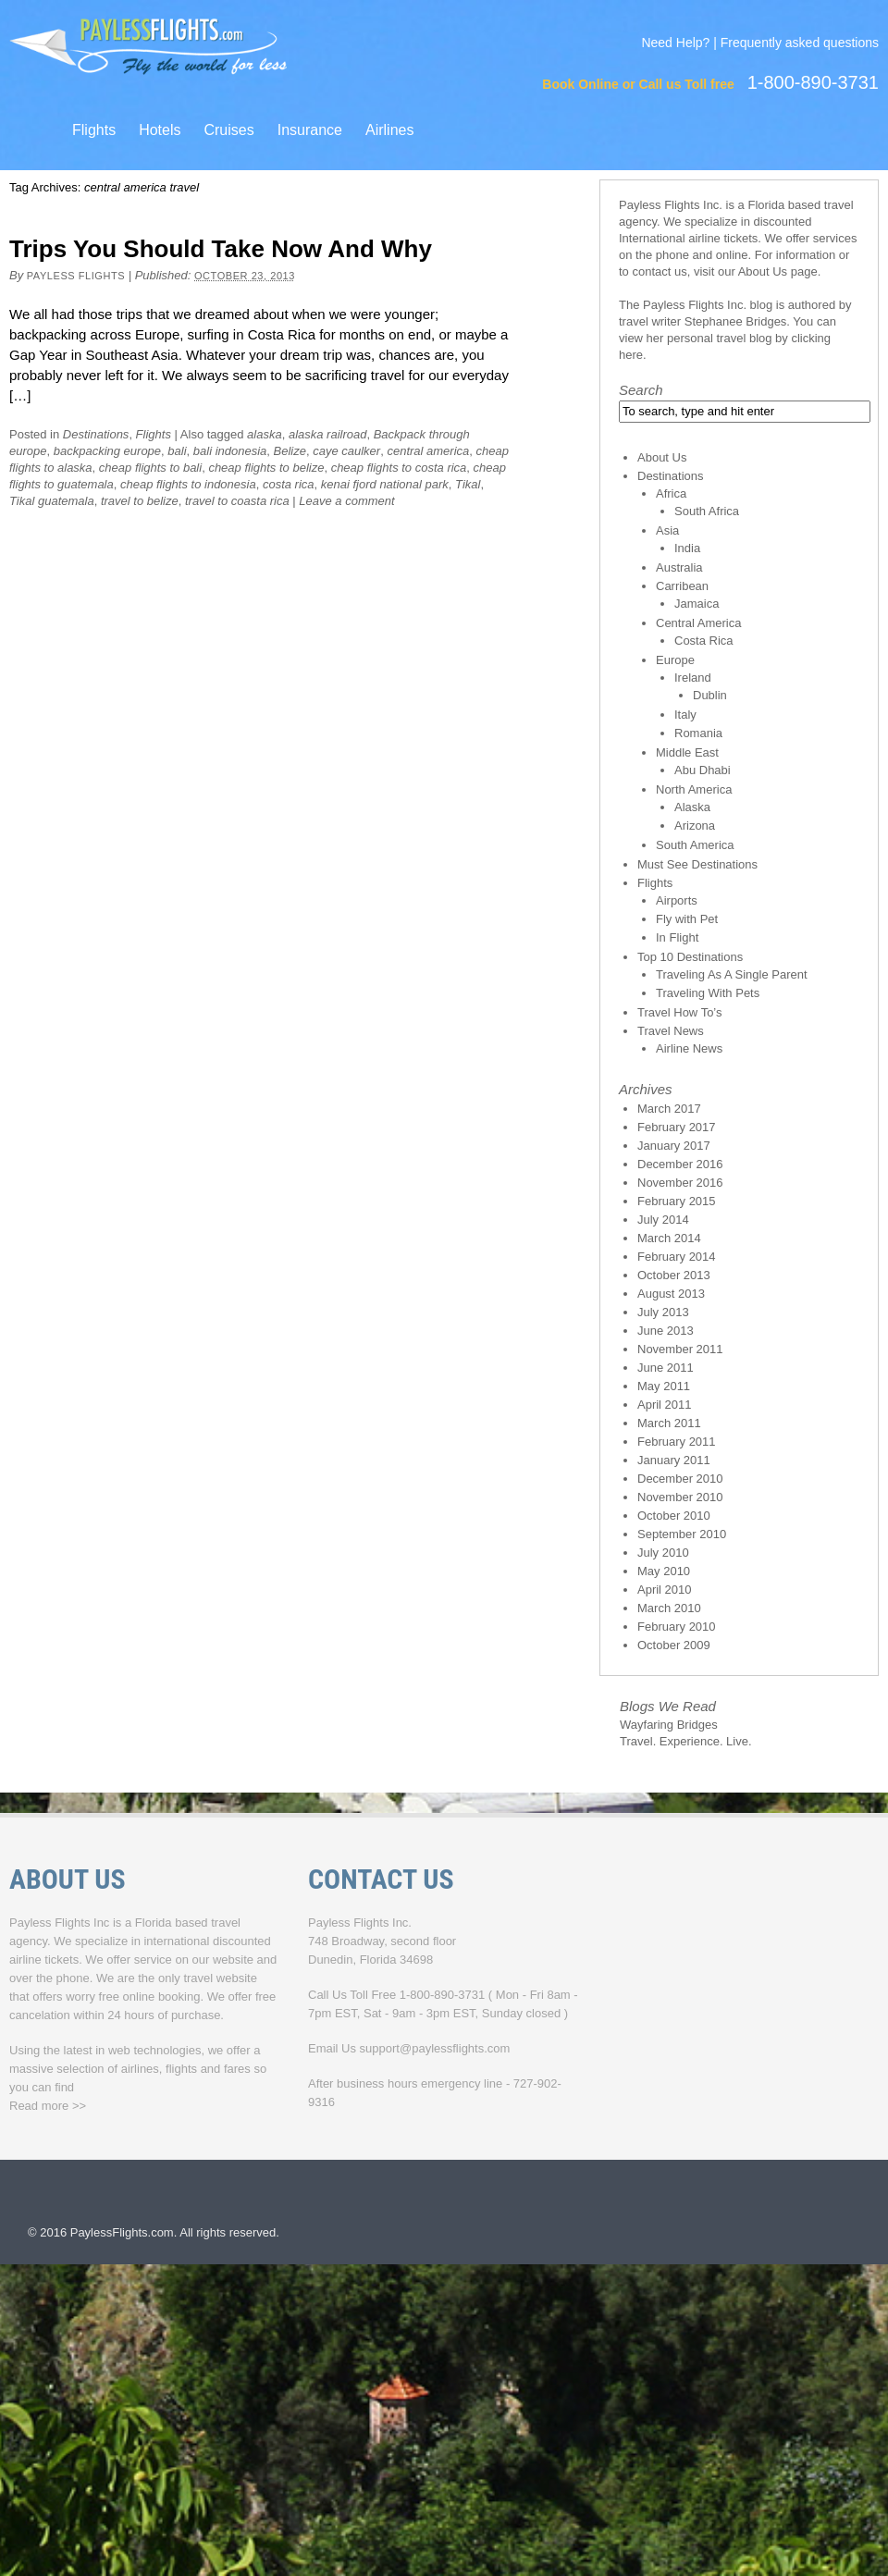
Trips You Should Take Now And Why (220, 249)
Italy (685, 714)
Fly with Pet (687, 919)
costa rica (288, 484)
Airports (676, 900)
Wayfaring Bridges (669, 1725)
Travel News (670, 1031)
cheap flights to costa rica (399, 468)
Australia (679, 567)
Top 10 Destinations (690, 957)
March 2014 (669, 1238)
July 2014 (663, 1219)
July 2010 (663, 1552)
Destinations (96, 434)
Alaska (692, 807)
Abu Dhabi (702, 770)
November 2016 (680, 1182)
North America (694, 789)
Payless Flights (76, 275)
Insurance (310, 130)
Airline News (689, 1048)
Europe (675, 660)
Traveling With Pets (707, 993)
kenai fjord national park (385, 484)
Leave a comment (346, 501)
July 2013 (663, 1312)
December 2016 (680, 1164)
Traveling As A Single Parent (732, 974)
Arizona (694, 825)
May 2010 (663, 1571)
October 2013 (673, 1275)
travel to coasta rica (237, 501)
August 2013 (671, 1293)
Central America (698, 623)
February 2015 (676, 1201)
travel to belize (140, 501)
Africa (671, 493)
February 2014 (676, 1256)
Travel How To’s (679, 1012)
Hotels (159, 130)
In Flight (677, 937)
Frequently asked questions (800, 42)
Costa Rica (704, 640)
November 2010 (680, 1497)
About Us (762, 271)
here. (633, 355)
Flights (94, 130)
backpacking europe (107, 451)
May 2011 (663, 1386)
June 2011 (665, 1367)
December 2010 (680, 1478)
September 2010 (681, 1534)
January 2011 (673, 1460)
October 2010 (673, 1515)
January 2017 (673, 1145)
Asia (667, 530)
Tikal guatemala (51, 501)
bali (176, 451)
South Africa (706, 511)
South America (695, 845)
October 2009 (673, 1645)
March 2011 (669, 1423)
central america (428, 451)
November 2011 (680, 1349)
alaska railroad (328, 434)
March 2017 (669, 1108)
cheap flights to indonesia (188, 484)
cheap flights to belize (266, 468)
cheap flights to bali (150, 468)
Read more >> (47, 2106)
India (687, 548)
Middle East (687, 752)
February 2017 (676, 1127)
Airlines (389, 130)
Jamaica (696, 603)
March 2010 (669, 1608)
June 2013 (665, 1330)
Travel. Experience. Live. (686, 1741)
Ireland (692, 677)
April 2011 (664, 1404)
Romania (698, 733)
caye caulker (346, 451)
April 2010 (664, 1589)
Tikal (467, 484)
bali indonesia (230, 451)
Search (641, 390)
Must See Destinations (697, 864)
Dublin (710, 695)
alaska (264, 434)
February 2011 (676, 1441)
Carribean (682, 586)
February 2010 (676, 1626)
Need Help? (675, 42)
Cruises (228, 130)
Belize (290, 451)
